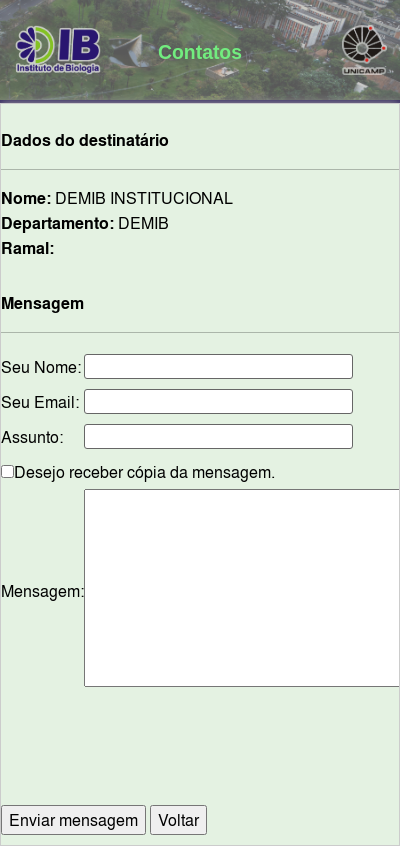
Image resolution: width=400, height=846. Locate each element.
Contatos (200, 52)
